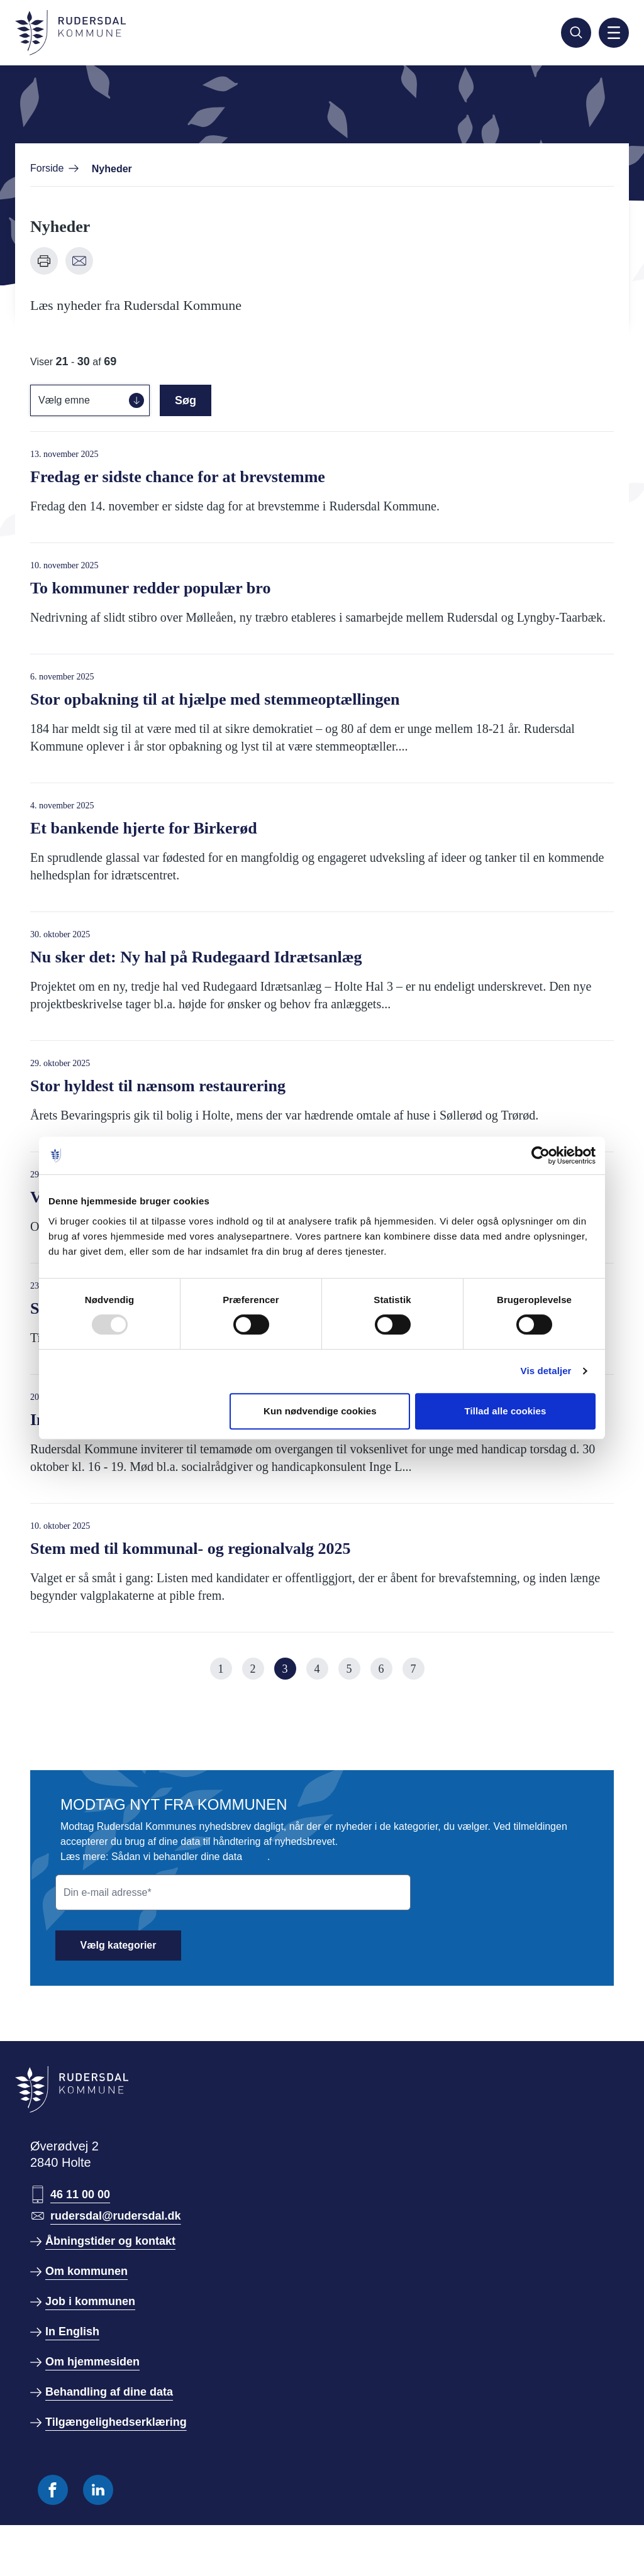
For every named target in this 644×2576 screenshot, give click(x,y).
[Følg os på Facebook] (53, 2490)
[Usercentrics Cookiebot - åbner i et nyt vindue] (541, 1155)
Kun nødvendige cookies (320, 1411)
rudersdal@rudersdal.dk (115, 2216)
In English (72, 2331)
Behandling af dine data (109, 2392)
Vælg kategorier (118, 1945)
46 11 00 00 (80, 2194)
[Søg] (576, 33)
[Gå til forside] (70, 32)
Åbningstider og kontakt (110, 2241)
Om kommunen (86, 2271)
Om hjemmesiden (92, 2361)
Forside (47, 168)
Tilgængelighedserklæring (116, 2422)
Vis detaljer (546, 1370)
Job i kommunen (90, 2301)
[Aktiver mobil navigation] (614, 33)
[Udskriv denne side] (44, 261)
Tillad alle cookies (505, 1411)
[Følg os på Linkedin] (98, 2490)
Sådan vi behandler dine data (176, 1856)
